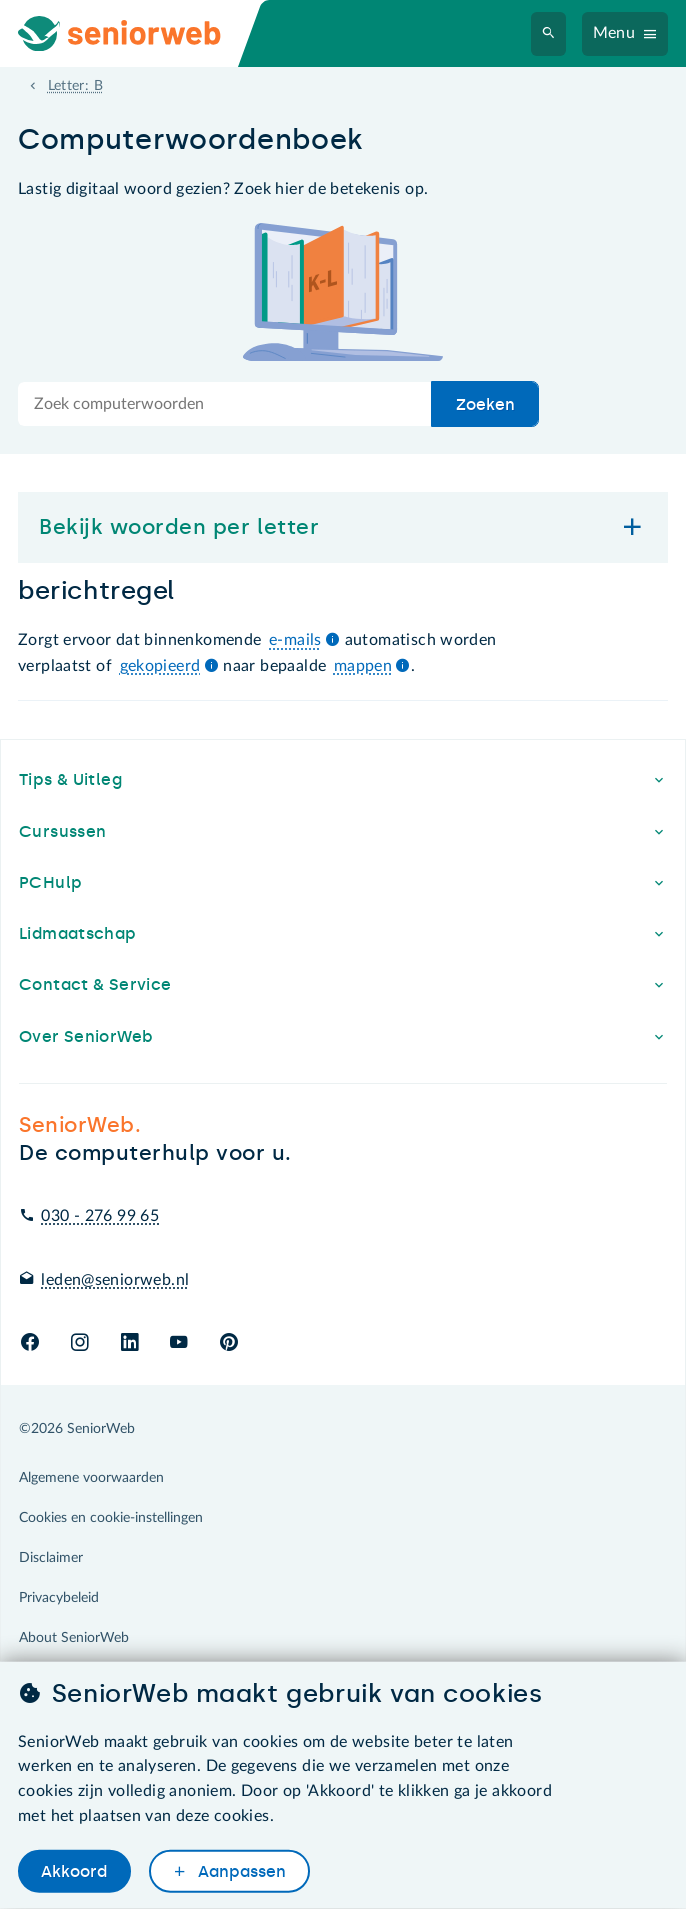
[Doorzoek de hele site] (225, 404)
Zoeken (485, 404)
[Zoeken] (549, 34)
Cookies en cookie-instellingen (111, 1518)
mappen (363, 666)
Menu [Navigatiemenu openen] (614, 33)
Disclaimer (51, 1558)
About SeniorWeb (74, 1638)
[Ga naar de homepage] (136, 33)
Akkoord (74, 1871)
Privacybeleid (59, 1598)
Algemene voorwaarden (91, 1478)
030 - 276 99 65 (100, 1216)
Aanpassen (240, 1871)
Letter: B (75, 86)
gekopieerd (160, 666)
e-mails (295, 640)
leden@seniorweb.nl (115, 1280)
